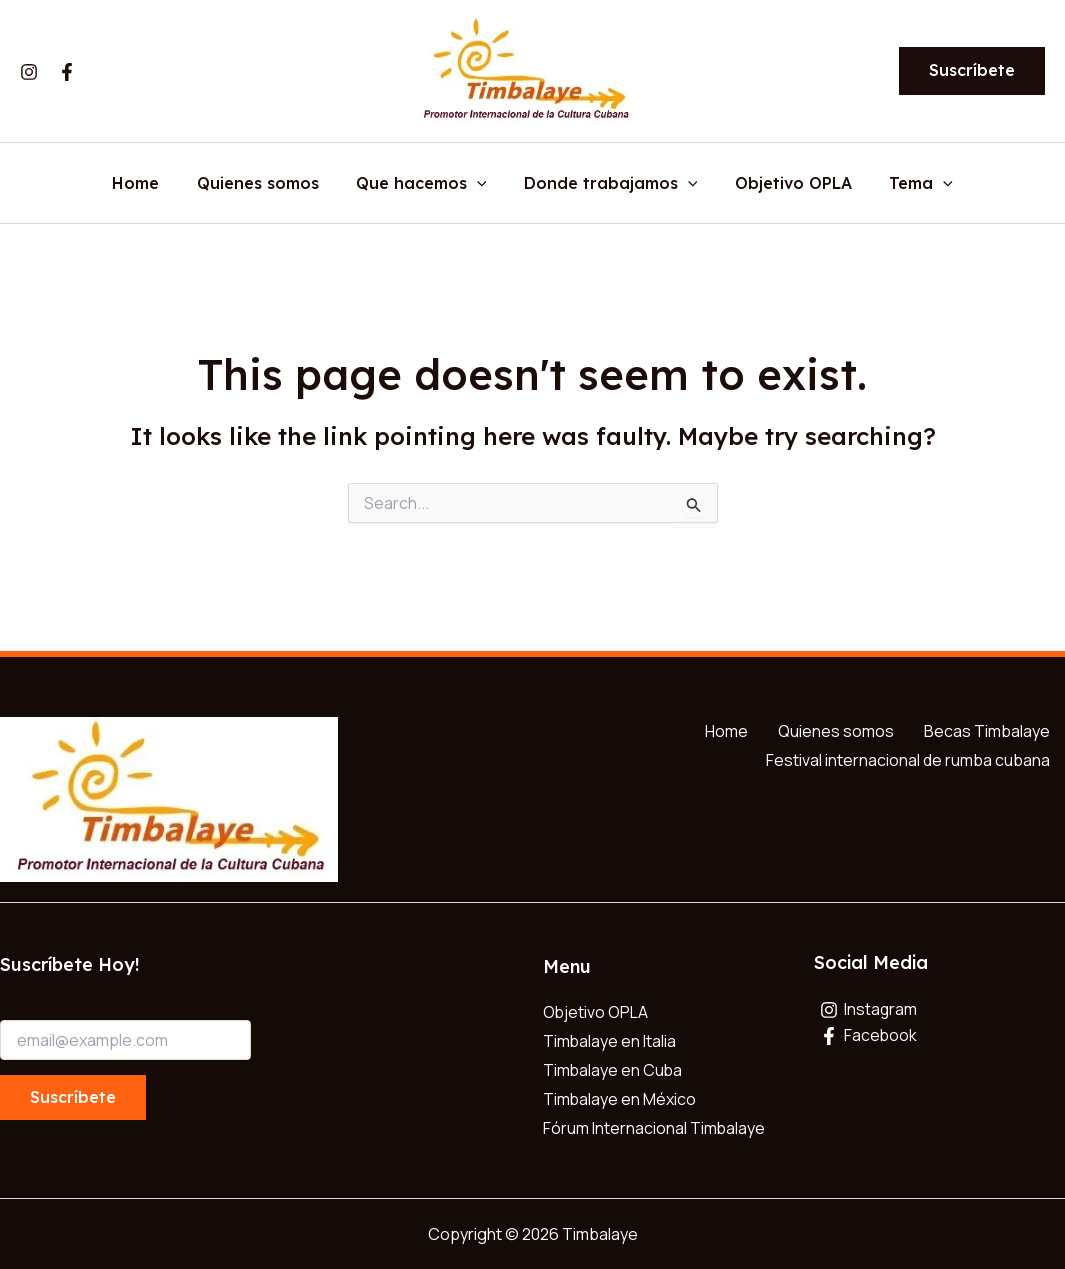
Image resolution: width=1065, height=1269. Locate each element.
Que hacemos (424, 184)
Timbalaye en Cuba (613, 1070)
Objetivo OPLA (785, 184)
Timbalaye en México (620, 1099)
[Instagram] (29, 72)
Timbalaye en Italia (610, 1041)
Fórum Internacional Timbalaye (654, 1128)
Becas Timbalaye (987, 731)
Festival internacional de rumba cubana (908, 760)
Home (149, 184)
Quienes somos (266, 184)
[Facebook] (67, 72)
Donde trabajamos (608, 184)
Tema (908, 184)
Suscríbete (73, 1097)
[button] (972, 71)
